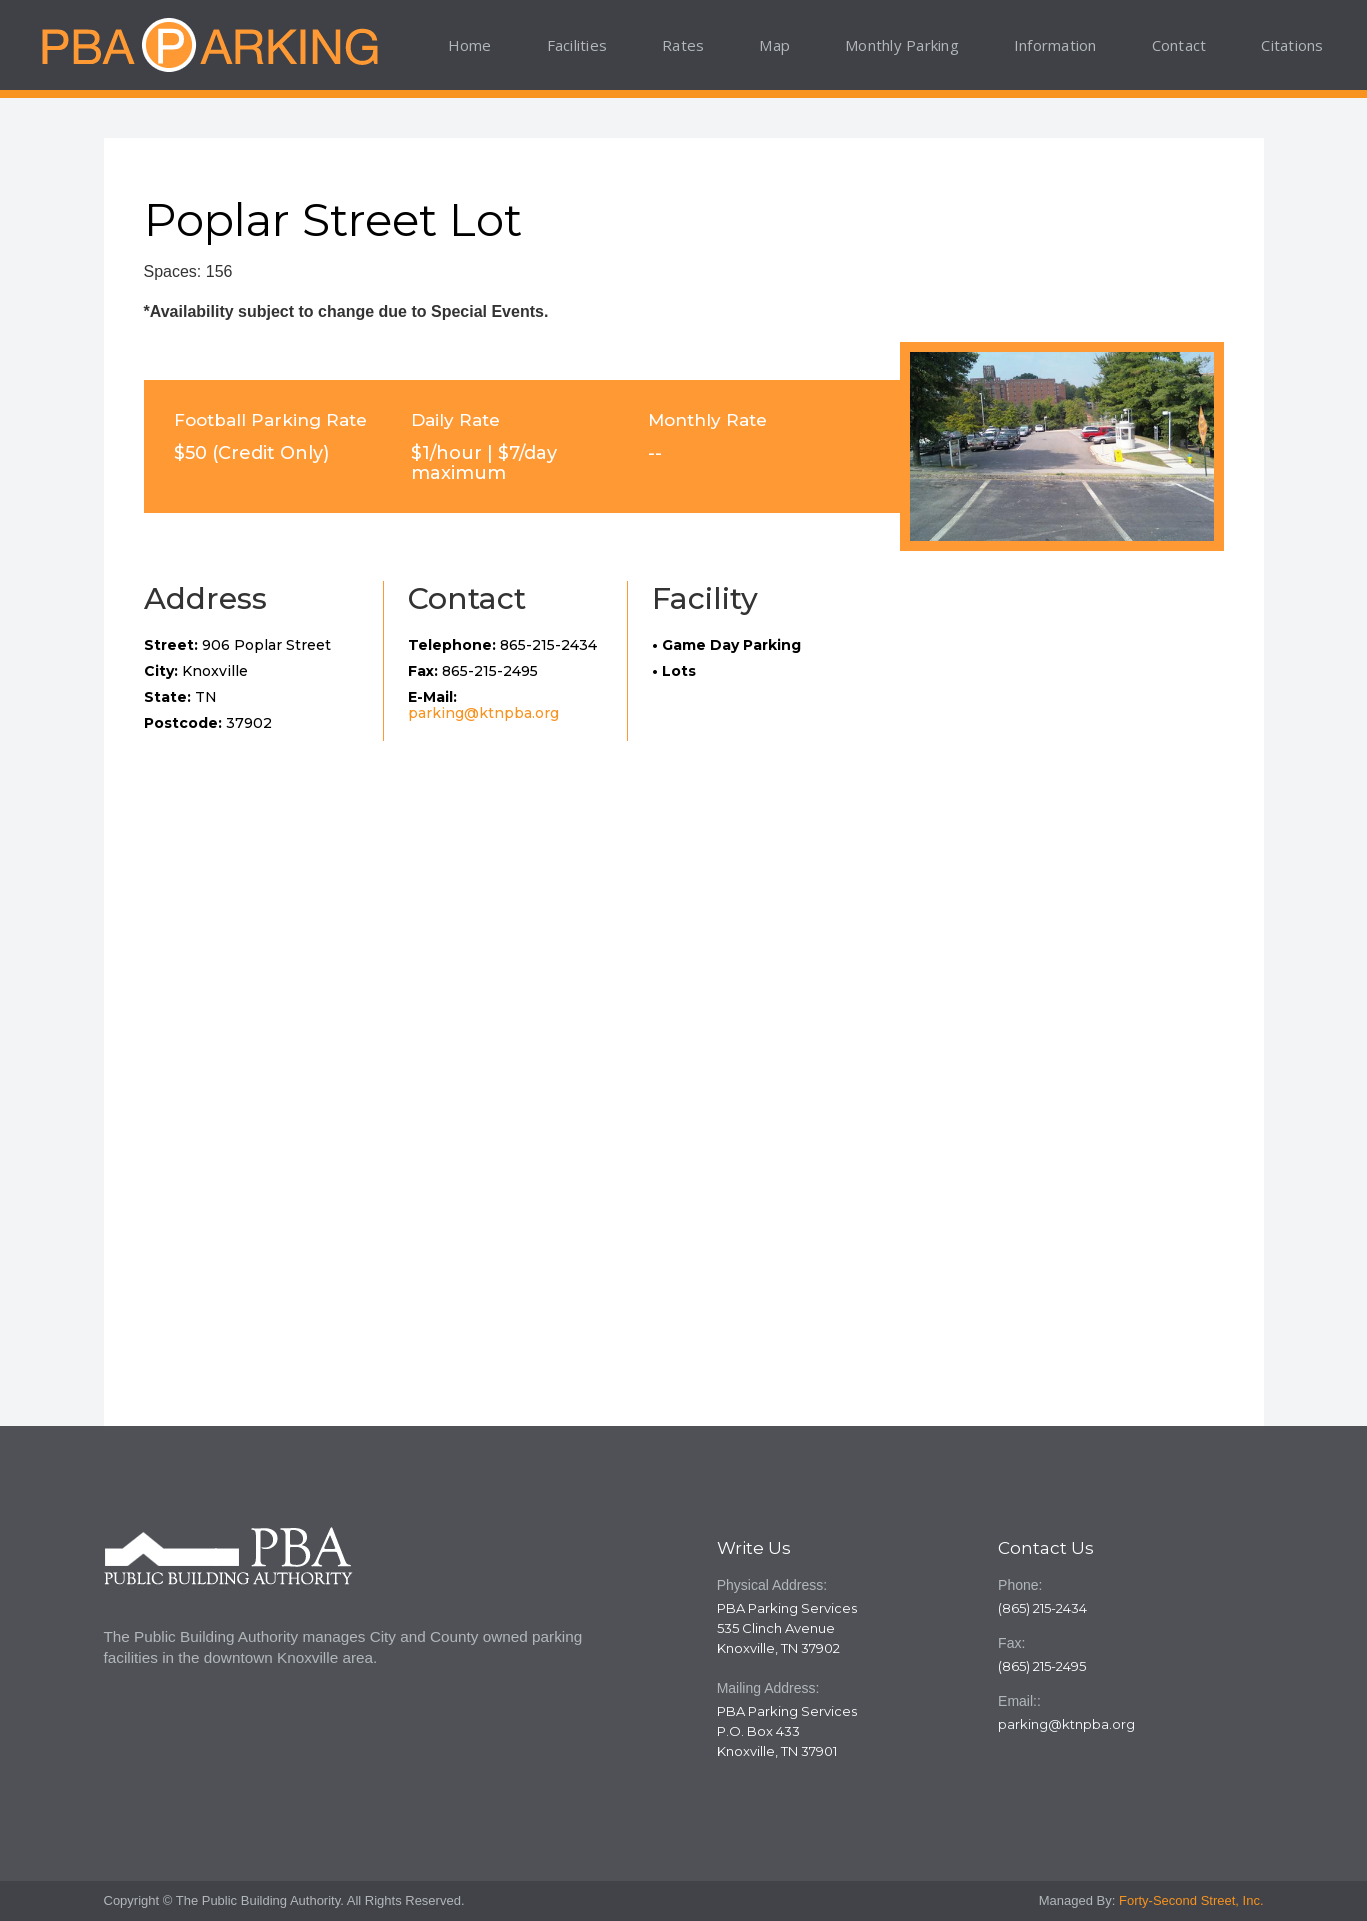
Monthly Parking (902, 45)
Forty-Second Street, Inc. (1191, 1900)
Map (774, 45)
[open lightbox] (1062, 446)
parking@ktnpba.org (483, 713)
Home (470, 45)
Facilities (577, 45)
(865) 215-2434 (1042, 1608)
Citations (1292, 45)
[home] (209, 45)
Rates (683, 45)
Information (1055, 45)
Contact (1179, 45)
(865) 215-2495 (1042, 1666)
